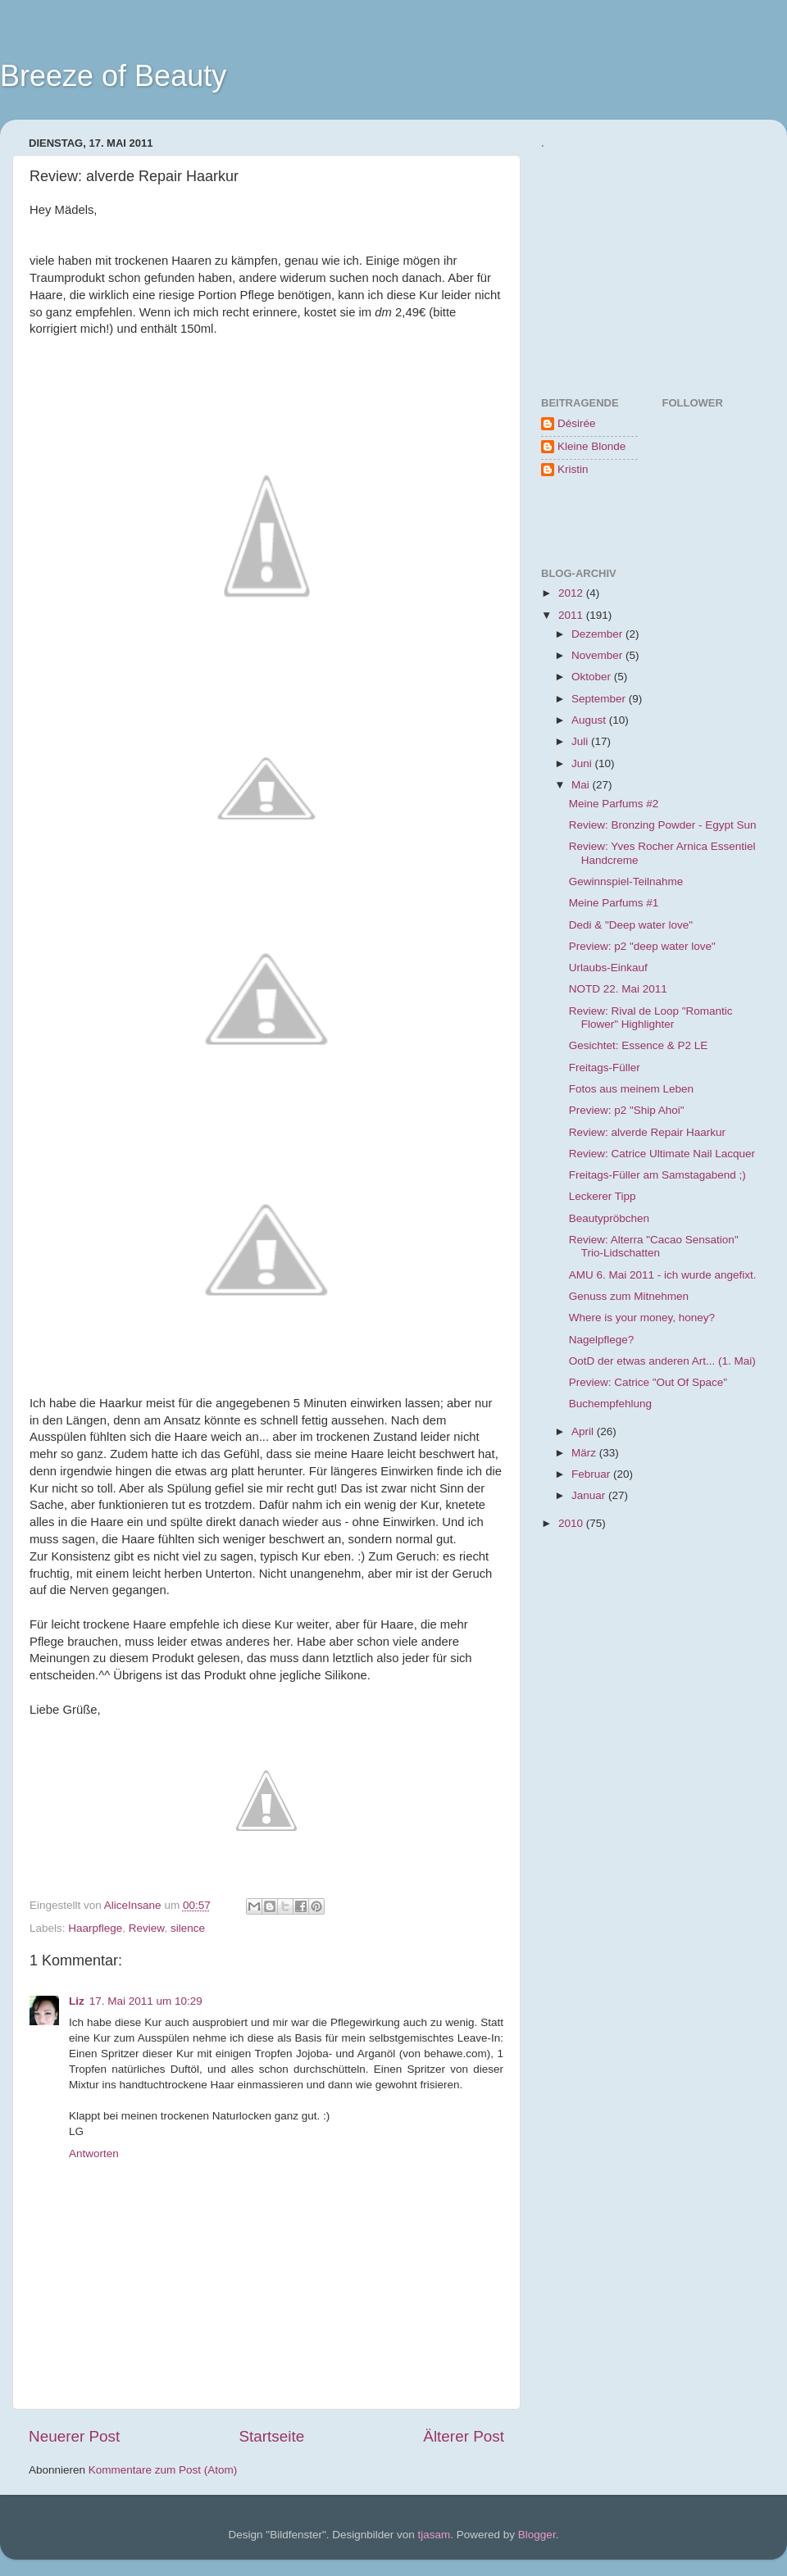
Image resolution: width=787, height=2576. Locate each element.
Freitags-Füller (604, 1067)
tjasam (434, 2534)
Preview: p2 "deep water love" (642, 946)
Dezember (598, 634)
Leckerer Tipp (602, 1196)
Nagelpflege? (602, 1339)
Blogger (537, 2534)
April (584, 1431)
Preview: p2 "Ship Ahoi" (627, 1110)
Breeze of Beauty (113, 76)
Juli (581, 741)
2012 (572, 593)
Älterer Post (463, 2436)
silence (188, 1928)
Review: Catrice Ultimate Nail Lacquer (662, 1153)
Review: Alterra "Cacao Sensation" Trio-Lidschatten (654, 1246)
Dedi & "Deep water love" (631, 925)
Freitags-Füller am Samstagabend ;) (657, 1175)
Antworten (94, 2153)
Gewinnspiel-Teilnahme (626, 881)
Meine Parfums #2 (614, 803)
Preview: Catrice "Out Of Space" (648, 1382)
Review (147, 1928)
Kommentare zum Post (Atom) (163, 2470)
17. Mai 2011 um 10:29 (145, 2001)
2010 (572, 1523)
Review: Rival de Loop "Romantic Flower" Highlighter (651, 1017)
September (600, 699)
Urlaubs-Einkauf (608, 967)
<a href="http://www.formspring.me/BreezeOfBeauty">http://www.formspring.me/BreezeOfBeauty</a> (619, 258)
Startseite (271, 2436)
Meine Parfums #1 (614, 903)
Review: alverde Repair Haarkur (647, 1132)
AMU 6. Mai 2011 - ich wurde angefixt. (663, 1275)
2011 (572, 615)
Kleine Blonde (591, 446)
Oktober (592, 676)
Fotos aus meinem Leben (631, 1089)
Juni (583, 763)
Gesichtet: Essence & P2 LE (638, 1045)
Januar (589, 1495)
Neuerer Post (74, 2436)
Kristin (573, 469)
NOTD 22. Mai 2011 (618, 989)
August (590, 720)
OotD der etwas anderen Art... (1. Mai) (662, 1361)
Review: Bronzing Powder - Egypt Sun (663, 825)
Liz (76, 2001)
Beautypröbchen (609, 1218)
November (598, 655)
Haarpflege (95, 1928)
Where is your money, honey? (642, 1317)
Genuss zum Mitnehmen (629, 1296)
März (585, 1453)
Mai (582, 785)
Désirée (576, 423)
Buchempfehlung (610, 1403)
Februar (592, 1474)
